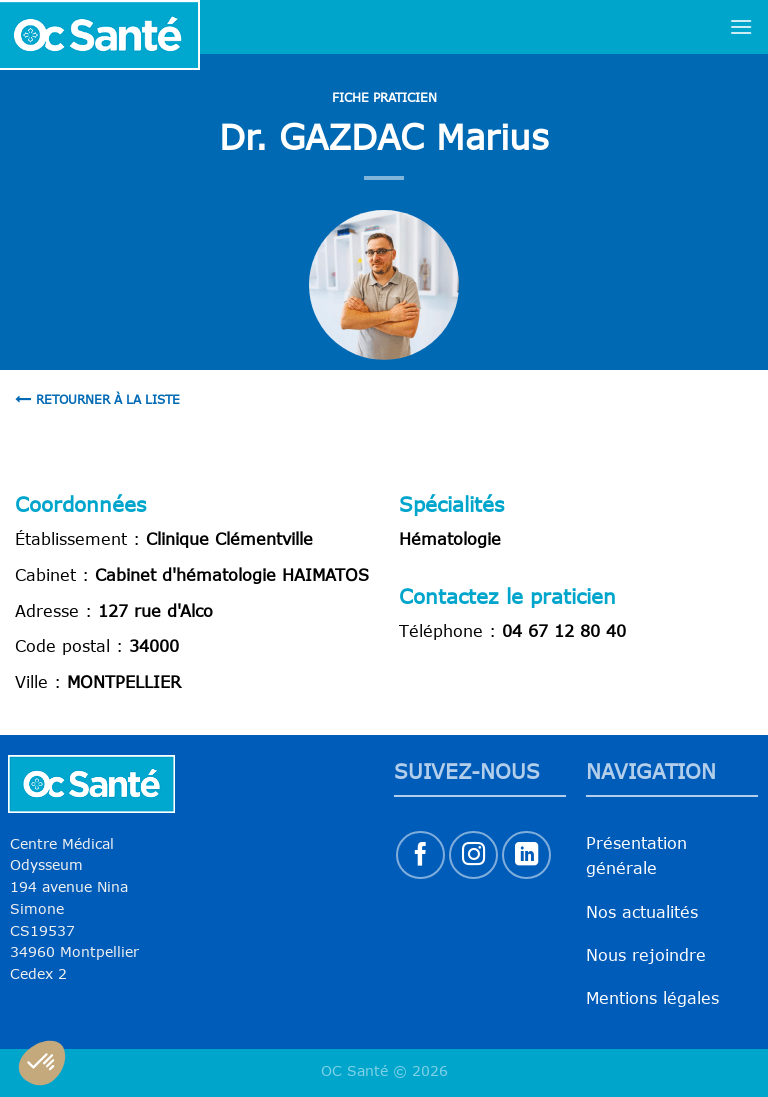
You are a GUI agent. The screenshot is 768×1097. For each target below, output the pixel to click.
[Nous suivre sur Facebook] (420, 855)
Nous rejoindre (646, 955)
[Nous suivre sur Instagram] (473, 855)
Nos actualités (642, 912)
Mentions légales (652, 998)
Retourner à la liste (97, 399)
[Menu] (741, 26)
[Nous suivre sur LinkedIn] (526, 855)
